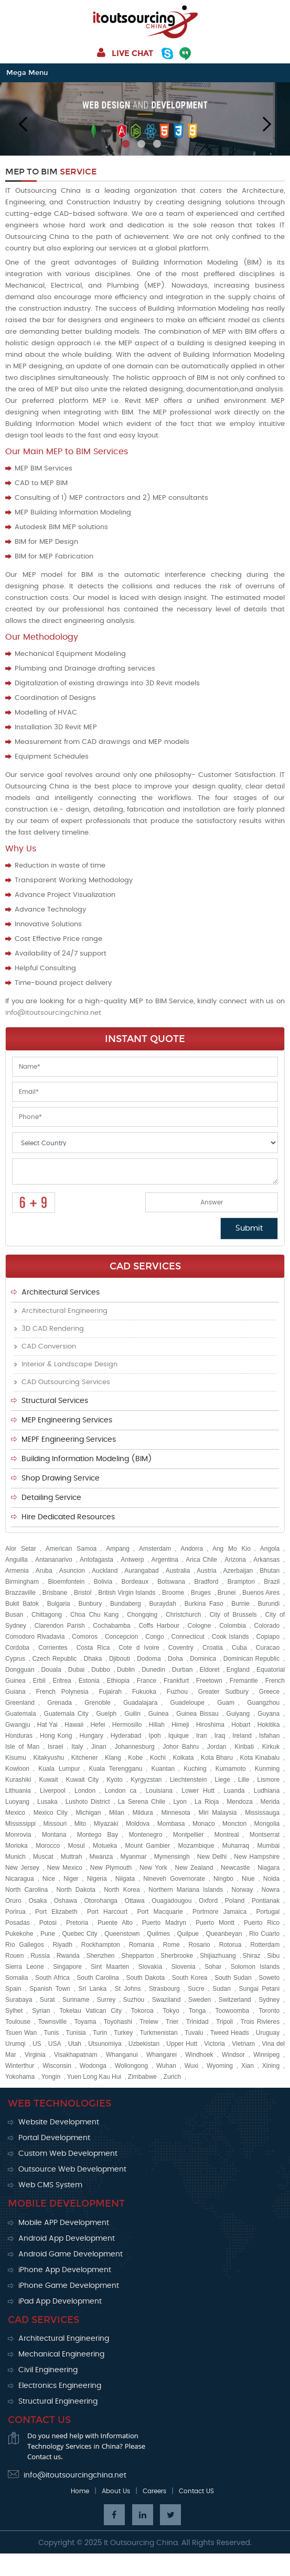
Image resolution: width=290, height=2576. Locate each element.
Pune (47, 1933)
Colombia (232, 1625)
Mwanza (101, 1856)
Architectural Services (61, 1292)
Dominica (203, 1658)
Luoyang (17, 1801)
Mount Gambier (147, 1845)
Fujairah (110, 1691)
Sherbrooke (176, 1955)
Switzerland (235, 1999)
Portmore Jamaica (219, 1911)
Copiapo (268, 1636)
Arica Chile (201, 1559)
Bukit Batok (22, 1603)
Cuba (239, 1647)
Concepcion (121, 1636)
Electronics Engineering (59, 2385)
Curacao (268, 1647)
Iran (201, 1735)
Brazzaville (20, 1592)
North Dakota (75, 1889)
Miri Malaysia (217, 1812)
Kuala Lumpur (59, 1768)
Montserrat (265, 1834)
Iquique (178, 1735)
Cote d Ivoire (139, 1647)
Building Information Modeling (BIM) (87, 1459)
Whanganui (122, 2054)
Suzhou (134, 1999)
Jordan (217, 1746)
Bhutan (270, 1570)
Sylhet (14, 2010)
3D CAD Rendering (53, 1328)
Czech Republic (54, 1658)
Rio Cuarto (264, 1933)
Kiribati (244, 1746)
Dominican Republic (251, 1658)
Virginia (35, 2054)
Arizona (235, 1559)
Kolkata (183, 1757)
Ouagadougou (171, 1900)
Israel (55, 1746)
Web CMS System (50, 2185)
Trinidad (197, 2021)
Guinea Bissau (197, 1713)
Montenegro (145, 1834)
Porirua (15, 1911)
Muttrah (71, 1856)
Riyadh (62, 1944)
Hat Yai (47, 1724)
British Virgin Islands (126, 1592)
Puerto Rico (262, 1922)
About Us (116, 2491)
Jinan (98, 1746)
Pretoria (77, 1922)
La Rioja (207, 1801)
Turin (100, 2032)
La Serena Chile (142, 1801)
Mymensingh (172, 1856)
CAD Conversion (49, 1346)
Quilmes (158, 1933)
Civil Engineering (48, 2370)
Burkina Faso (204, 1603)
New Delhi (212, 1856)
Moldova (137, 1823)
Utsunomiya (104, 2043)
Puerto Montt (215, 1922)
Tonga (197, 2010)
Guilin (132, 1713)
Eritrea (61, 1680)
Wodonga (93, 2065)
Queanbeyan (224, 1933)
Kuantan (163, 1768)
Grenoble (97, 1702)
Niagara (268, 1867)
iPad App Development (60, 2301)
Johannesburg (135, 1746)
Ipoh (154, 1735)
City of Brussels (232, 1614)
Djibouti (119, 1658)
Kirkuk (271, 1746)
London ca (120, 1790)
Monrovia (18, 1834)
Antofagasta (96, 1559)
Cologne (199, 1625)
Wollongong (131, 2065)
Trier (172, 2021)
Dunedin (153, 1669)
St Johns (128, 1988)
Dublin (126, 1669)
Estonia (89, 1680)
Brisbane (54, 1592)
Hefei (97, 1724)
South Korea (190, 1977)
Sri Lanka (92, 1988)
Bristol (82, 1592)
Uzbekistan (143, 2043)
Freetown (209, 1680)
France (146, 1680)
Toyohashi (118, 2021)
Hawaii (74, 1724)
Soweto (269, 1977)
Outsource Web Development (72, 2169)
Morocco (48, 1845)
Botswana (171, 1581)
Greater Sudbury (223, 1691)
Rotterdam (265, 1944)
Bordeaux (135, 1581)
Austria (206, 1570)
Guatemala (20, 1713)
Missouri (55, 1823)
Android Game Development (70, 2254)
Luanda (233, 1790)
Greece (269, 1691)
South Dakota (145, 1977)
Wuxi (191, 2065)
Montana (54, 1834)
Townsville (52, 2021)
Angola (270, 1548)
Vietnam (243, 2043)
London (84, 1790)
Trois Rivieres (260, 2021)
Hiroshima (210, 1724)
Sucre (196, 1988)
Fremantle (244, 1680)
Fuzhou (177, 1691)
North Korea (121, 1889)
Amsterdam (155, 1548)
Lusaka (47, 1801)
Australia (178, 1570)
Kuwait (48, 1779)
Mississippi (20, 1823)
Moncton (234, 1823)
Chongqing (142, 1614)
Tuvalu (194, 2032)
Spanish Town (49, 1988)
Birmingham (22, 1581)
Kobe (135, 1757)
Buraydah (162, 1603)
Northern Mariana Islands (185, 1889)
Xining (271, 2065)
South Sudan (232, 1977)
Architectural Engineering (65, 1311)
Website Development (58, 2122)
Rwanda (68, 1955)
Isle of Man (22, 1746)
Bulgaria (58, 1603)
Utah (74, 2043)
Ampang (118, 1548)
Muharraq (235, 1845)
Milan (116, 1812)
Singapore (67, 1966)
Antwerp (132, 1559)
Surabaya (18, 1999)
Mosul (76, 1845)
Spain (13, 1988)
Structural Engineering (58, 2401)
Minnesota (175, 1812)
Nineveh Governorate (174, 1878)
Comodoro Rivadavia (35, 1636)
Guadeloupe (187, 1702)
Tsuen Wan (21, 2032)
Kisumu (15, 1757)
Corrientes (52, 1647)
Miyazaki (106, 1823)
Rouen (14, 1955)
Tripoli (224, 2021)
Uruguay (268, 2032)
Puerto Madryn (164, 1922)
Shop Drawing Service (61, 1478)
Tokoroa (142, 2010)
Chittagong (46, 1614)
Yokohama (20, 2076)
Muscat (43, 1856)
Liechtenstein (188, 1779)
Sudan (221, 1988)
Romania (141, 1944)
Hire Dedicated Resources (68, 1517)
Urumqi (15, 2043)
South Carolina (98, 1977)
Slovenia (183, 1966)
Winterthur (19, 2065)
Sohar (213, 1966)
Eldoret (210, 1669)
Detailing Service (51, 1497)
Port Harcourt (107, 1911)
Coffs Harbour (158, 1625)
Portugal (268, 1911)
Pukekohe (19, 1933)
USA (54, 2043)
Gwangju (17, 1724)
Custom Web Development (67, 2153)
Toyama (85, 2021)
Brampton (241, 1581)
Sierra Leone (24, 1966)
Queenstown (121, 1933)
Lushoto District (88, 1801)
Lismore (268, 1779)
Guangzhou (263, 1702)
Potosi (48, 1922)
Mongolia (267, 1823)
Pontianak (266, 1900)
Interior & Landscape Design (69, 1364)
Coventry (181, 1647)
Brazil (272, 1581)
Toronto (269, 2010)
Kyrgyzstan (146, 1779)
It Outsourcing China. (141, 2543)
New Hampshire (257, 1856)
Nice (48, 1878)
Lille (243, 1779)
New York (153, 1867)
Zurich (172, 2076)
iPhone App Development (64, 2270)
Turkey (123, 2032)
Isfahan (269, 1735)
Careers (154, 2491)
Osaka (37, 1900)
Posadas (17, 1922)
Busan (14, 1614)
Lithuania (18, 1790)
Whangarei (161, 2054)
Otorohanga (100, 1900)
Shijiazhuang (218, 1955)
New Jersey (22, 1867)
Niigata (125, 1878)
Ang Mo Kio (231, 1548)
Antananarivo (53, 1559)
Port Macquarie (159, 1911)
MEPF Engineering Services (69, 1439)
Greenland (20, 1702)
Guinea (158, 1713)
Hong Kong (56, 1735)
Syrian (41, 2010)
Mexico (15, 1812)
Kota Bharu (217, 1757)
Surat (47, 1999)
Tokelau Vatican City (90, 2010)
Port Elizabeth (56, 1911)
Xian (247, 2065)
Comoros (85, 1636)
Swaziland (166, 1999)
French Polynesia (62, 1691)
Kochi (158, 1757)
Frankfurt (176, 1680)
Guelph (106, 1713)
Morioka (16, 1845)
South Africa (52, 1977)
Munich (15, 1856)
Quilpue (188, 1933)
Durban (182, 1669)
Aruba (44, 1570)
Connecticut (188, 1636)
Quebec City (80, 1933)
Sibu (273, 1955)
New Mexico (65, 1867)
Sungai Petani (259, 1988)
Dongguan (19, 1669)
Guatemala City (66, 1713)
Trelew (148, 2021)
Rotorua (230, 1944)
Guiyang (238, 1713)
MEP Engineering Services (67, 1420)
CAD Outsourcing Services (66, 1382)
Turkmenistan (158, 2032)
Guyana (268, 1713)
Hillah (157, 1724)
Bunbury (90, 1603)
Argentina (165, 1559)
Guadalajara (140, 1702)
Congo (154, 1636)
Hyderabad (126, 1735)
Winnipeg (266, 2054)
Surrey (106, 1999)
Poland (234, 1900)
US (37, 2043)
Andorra (191, 1548)
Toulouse (17, 2021)
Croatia (212, 1647)
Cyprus (15, 1658)
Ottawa (135, 1900)
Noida (271, 1878)
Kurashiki (18, 1779)
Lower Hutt (197, 1790)
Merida (270, 1801)
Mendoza (239, 1801)
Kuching (195, 1768)
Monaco (203, 1823)
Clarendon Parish (60, 1625)
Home (80, 2491)
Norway (242, 1889)
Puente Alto (115, 1922)
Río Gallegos (24, 1944)
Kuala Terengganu (116, 1768)
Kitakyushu (49, 1757)
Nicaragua (19, 1878)
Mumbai (268, 1845)
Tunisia (76, 2032)
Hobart (240, 1724)
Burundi (269, 1603)
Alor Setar (20, 1548)
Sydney (269, 1999)
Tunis (51, 2032)
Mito (80, 1823)
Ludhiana (267, 1790)
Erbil (39, 1680)
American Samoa (71, 1548)
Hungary (91, 1735)
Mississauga (262, 1812)
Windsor (233, 2054)
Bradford (206, 1581)
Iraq (219, 1735)
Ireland (242, 1735)
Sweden (199, 1999)
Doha (175, 1658)
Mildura (142, 1812)
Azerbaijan (238, 1570)
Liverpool (53, 1790)
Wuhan (166, 2065)
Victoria (214, 2043)
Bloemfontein (66, 1581)
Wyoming (220, 2065)
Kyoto (114, 1779)
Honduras (19, 1735)
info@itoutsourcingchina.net (53, 1013)
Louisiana (159, 1790)
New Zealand (194, 1867)
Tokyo (171, 2010)
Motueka (105, 1845)
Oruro (13, 1900)
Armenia (17, 1570)
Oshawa (65, 1900)
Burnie (240, 1603)
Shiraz (251, 1955)
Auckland (104, 1570)
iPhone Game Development (68, 2285)
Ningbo (223, 1878)
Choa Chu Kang (94, 1614)
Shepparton (137, 1955)
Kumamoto (231, 1768)
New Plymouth (111, 1867)
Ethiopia (118, 1680)
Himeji (180, 1724)
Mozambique (196, 1845)
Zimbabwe (142, 2076)
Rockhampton (100, 1944)
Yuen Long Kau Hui (94, 2076)
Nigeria (97, 1878)
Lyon (180, 1801)
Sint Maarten (110, 1966)
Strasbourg (164, 1988)
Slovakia (150, 1966)
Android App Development (66, 2238)
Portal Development (54, 2138)
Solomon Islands (255, 1966)
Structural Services (55, 1401)
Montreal (226, 1834)
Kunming (267, 1768)
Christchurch (183, 1614)
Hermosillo (127, 1724)
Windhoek (199, 2054)
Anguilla (16, 1559)
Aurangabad (141, 1570)
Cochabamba (111, 1625)
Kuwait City (82, 1779)
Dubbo (100, 1669)
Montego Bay (97, 1834)
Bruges (201, 1592)
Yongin (50, 2076)
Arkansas (266, 1559)
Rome (171, 1944)
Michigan (88, 1812)
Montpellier (188, 1834)
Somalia (16, 1977)
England (238, 1669)
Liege (222, 1779)
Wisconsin (56, 2065)
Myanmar (133, 1856)
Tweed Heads (229, 2032)
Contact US (196, 2491)
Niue (248, 1878)
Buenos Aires (261, 1592)
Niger (71, 1878)
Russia (40, 1955)
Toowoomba (232, 2010)
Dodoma (148, 1658)
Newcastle (235, 1867)
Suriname (75, 1999)
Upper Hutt (181, 2043)
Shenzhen (100, 1955)
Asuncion (72, 1570)
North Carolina (26, 1889)
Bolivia (103, 1581)
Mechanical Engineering (61, 2354)
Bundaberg (125, 1603)
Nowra (271, 1889)
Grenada (59, 1702)
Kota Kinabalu (260, 1757)
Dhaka (93, 1658)
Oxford (208, 1900)
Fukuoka (144, 1691)
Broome (173, 1592)
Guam (225, 1702)
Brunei (227, 1592)
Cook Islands (230, 1636)
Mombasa (171, 1823)
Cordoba (17, 1647)
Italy (77, 1746)
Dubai (76, 1669)
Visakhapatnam (76, 2054)
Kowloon (17, 1768)
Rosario (199, 1944)
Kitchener (84, 1757)
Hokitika (268, 1724)
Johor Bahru (181, 1746)
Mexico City (51, 1812)
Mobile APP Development (63, 2223)
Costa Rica (93, 1647)
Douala (51, 1669)
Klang (113, 1757)
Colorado (267, 1625)
